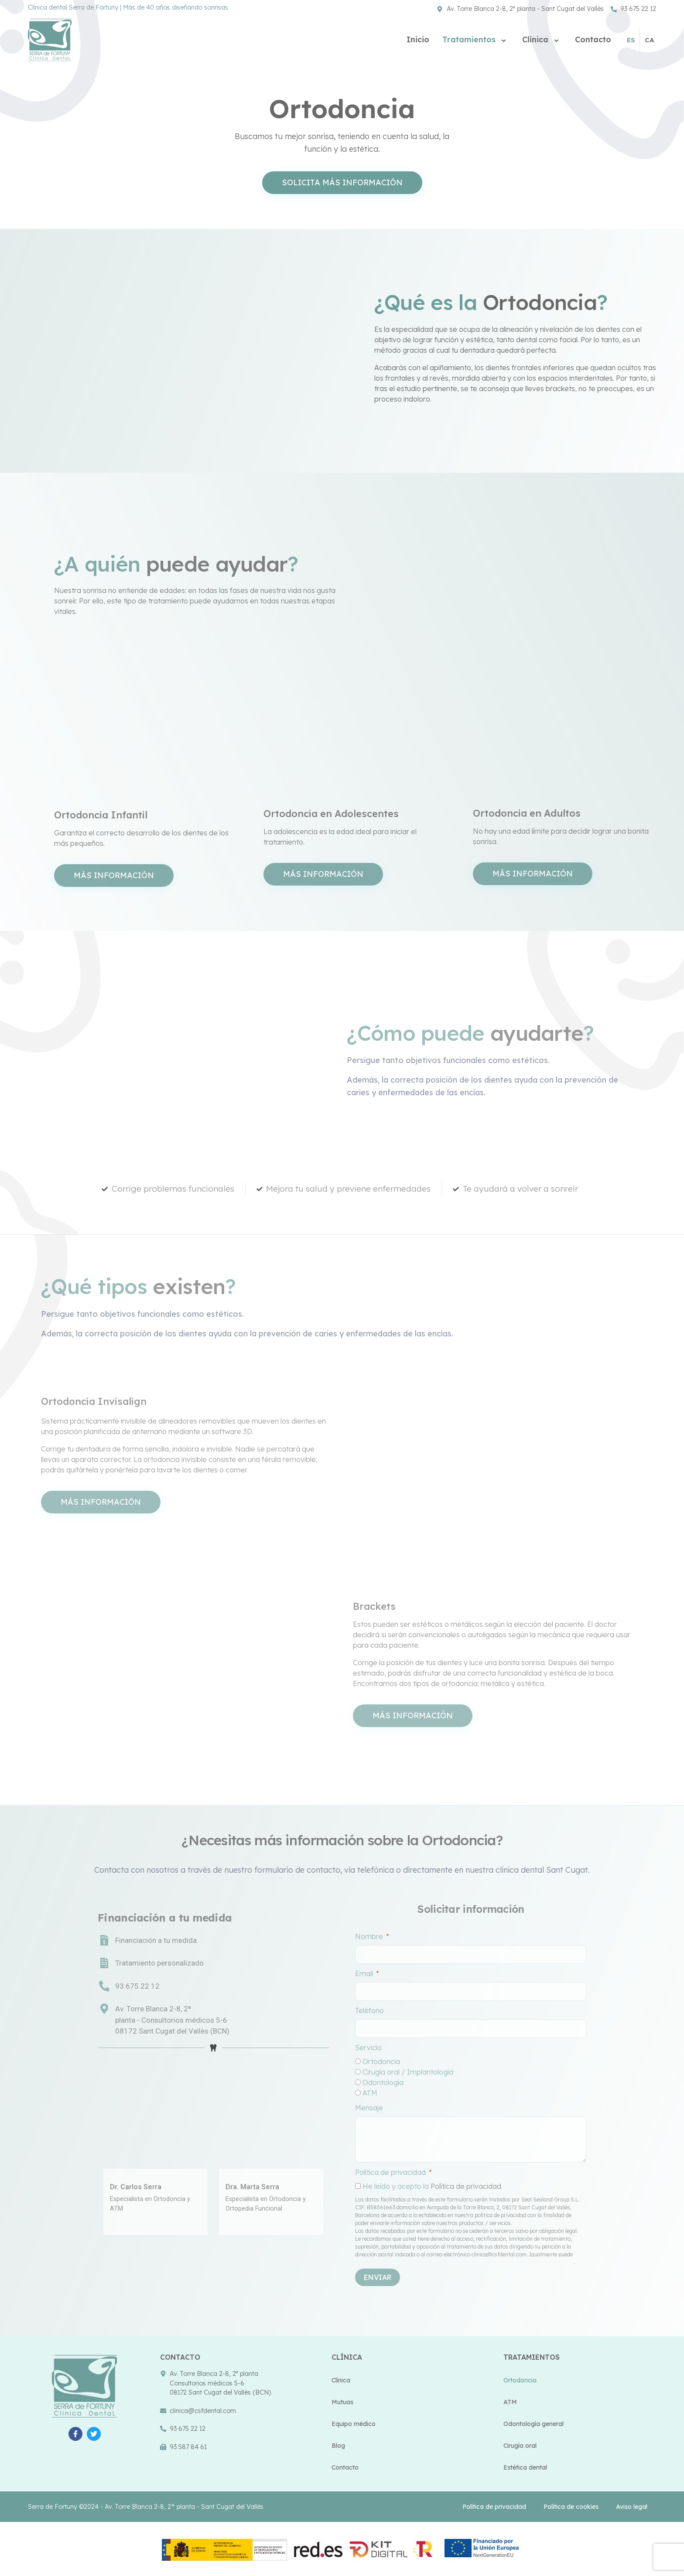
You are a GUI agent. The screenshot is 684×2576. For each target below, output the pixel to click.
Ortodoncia (520, 2380)
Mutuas (342, 2402)
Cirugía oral (520, 2446)
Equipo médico (354, 2424)
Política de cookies (571, 2507)
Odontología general (533, 2424)
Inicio (418, 39)
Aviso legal (631, 2507)
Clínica (542, 39)
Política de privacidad (494, 2507)
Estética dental (525, 2467)
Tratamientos (475, 39)
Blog (338, 2446)
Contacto (593, 39)
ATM (510, 2402)
